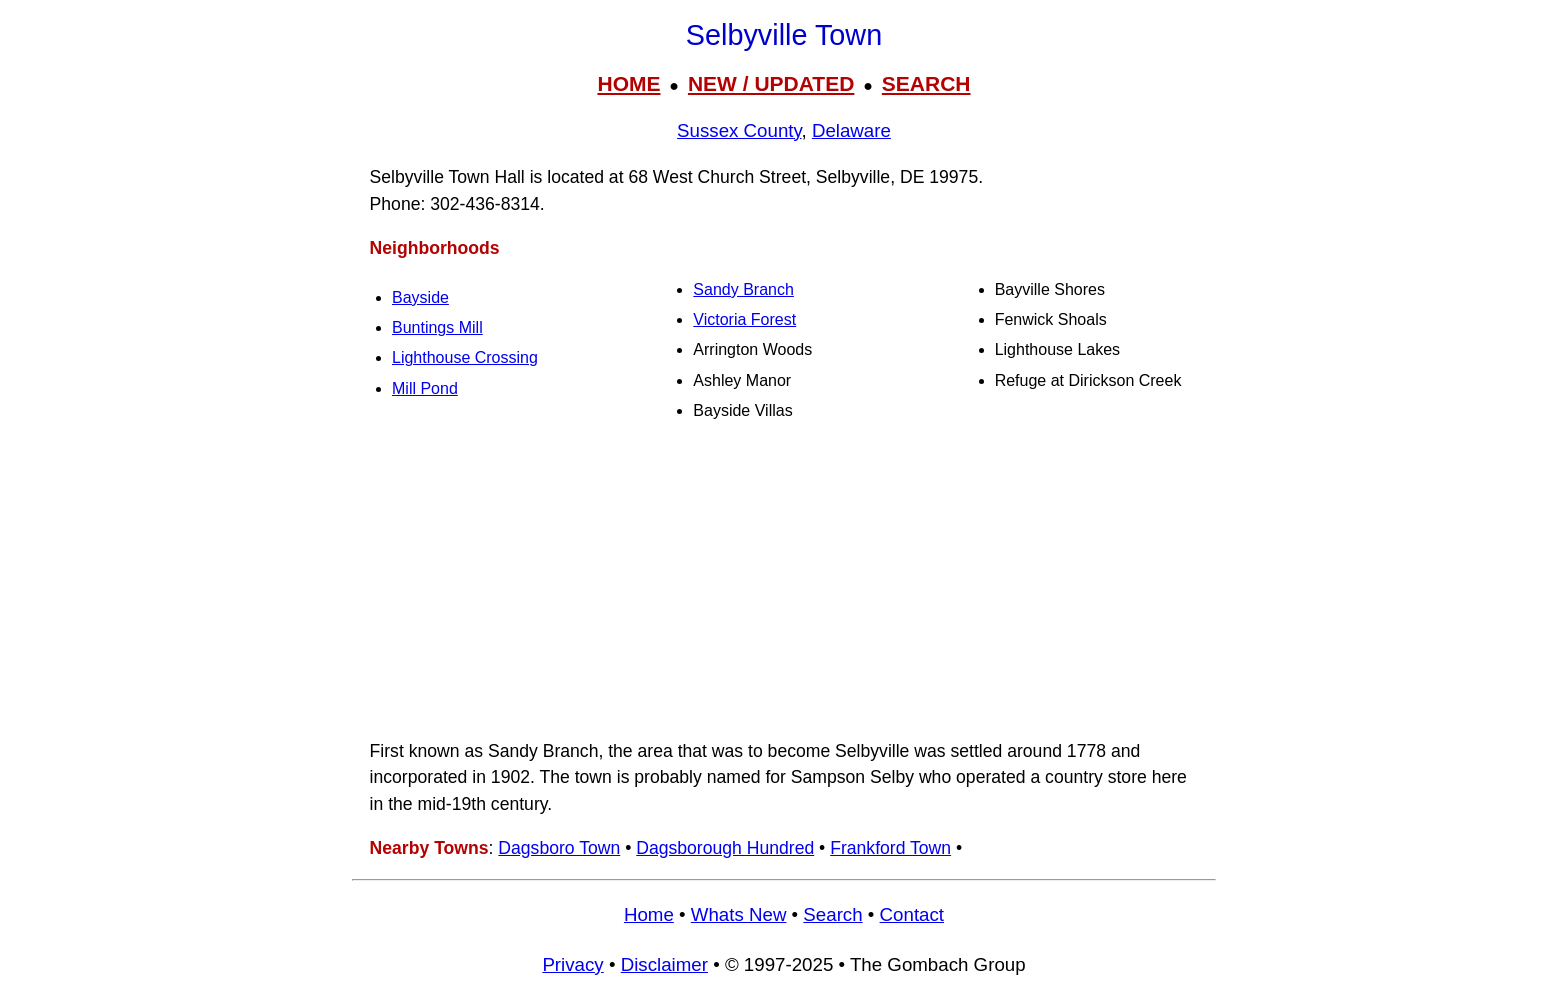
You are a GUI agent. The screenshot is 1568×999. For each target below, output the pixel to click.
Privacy (572, 964)
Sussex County (739, 130)
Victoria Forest (744, 319)
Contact (912, 914)
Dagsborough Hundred (725, 848)
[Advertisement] (784, 580)
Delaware (851, 130)
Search (832, 914)
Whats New (739, 914)
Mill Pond (425, 388)
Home (649, 914)
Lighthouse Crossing (465, 357)
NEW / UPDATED (771, 83)
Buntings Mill (437, 327)
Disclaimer (664, 964)
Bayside (420, 297)
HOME (628, 83)
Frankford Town (890, 848)
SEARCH (926, 83)
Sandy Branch (743, 289)
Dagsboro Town (559, 848)
